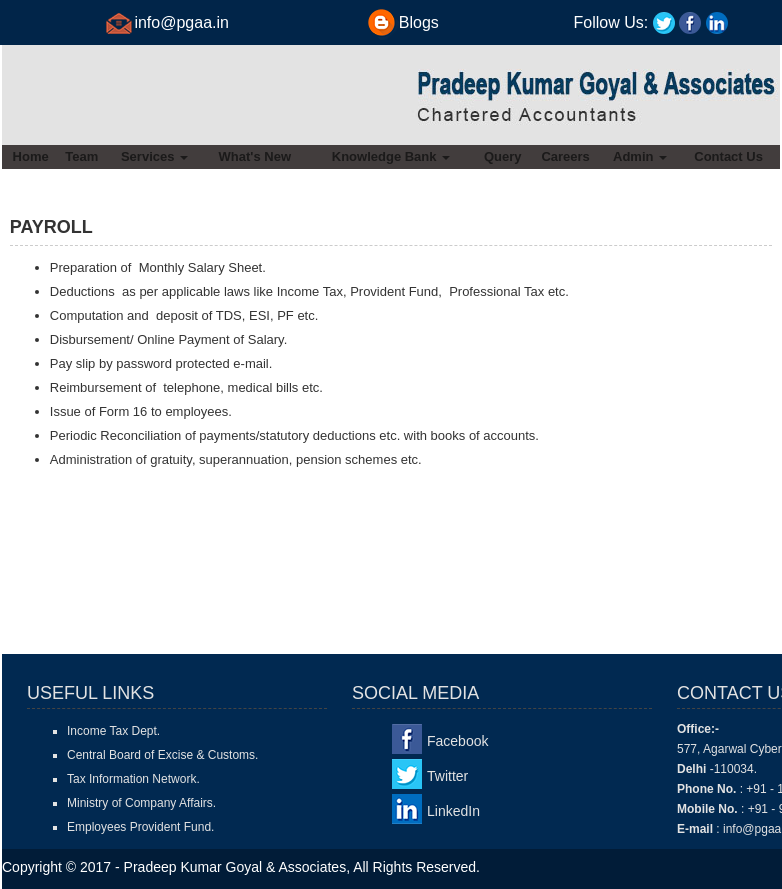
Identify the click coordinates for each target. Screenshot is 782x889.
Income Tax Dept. (113, 731)
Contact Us (728, 156)
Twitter (447, 776)
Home (31, 156)
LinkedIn (453, 811)
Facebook (457, 741)
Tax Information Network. (133, 779)
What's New (255, 156)
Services (154, 156)
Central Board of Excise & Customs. (162, 755)
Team (81, 156)
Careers (565, 156)
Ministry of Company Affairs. (141, 803)
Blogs (419, 22)
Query (503, 156)
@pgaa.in (194, 22)
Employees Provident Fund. (140, 827)
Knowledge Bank (391, 156)
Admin (640, 156)
